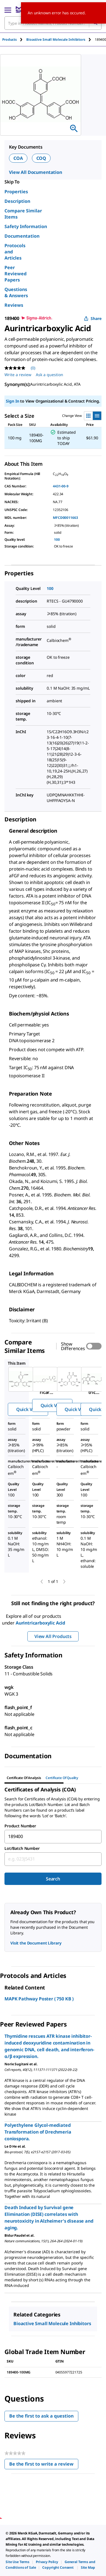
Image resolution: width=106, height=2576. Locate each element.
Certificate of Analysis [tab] (24, 1777)
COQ (41, 158)
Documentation (21, 236)
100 (57, 539)
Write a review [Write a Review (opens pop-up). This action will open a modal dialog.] (17, 374)
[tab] (14, 39)
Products (9, 39)
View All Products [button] (53, 1636)
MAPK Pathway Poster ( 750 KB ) (39, 1999)
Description (17, 201)
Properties (16, 191)
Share (93, 318)
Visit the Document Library (35, 1943)
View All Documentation (35, 172)
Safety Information (25, 226)
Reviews (13, 305)
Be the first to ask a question (41, 2416)
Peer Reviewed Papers (15, 273)
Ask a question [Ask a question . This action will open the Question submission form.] (49, 374)
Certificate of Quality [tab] (62, 1777)
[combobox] (53, 1836)
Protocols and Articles (14, 251)
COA (18, 158)
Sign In (12, 401)
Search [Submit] (53, 1879)
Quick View (28, 1409)
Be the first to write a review (43, 2465)
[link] (17, 2561)
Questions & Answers (16, 292)
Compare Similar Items (23, 214)
